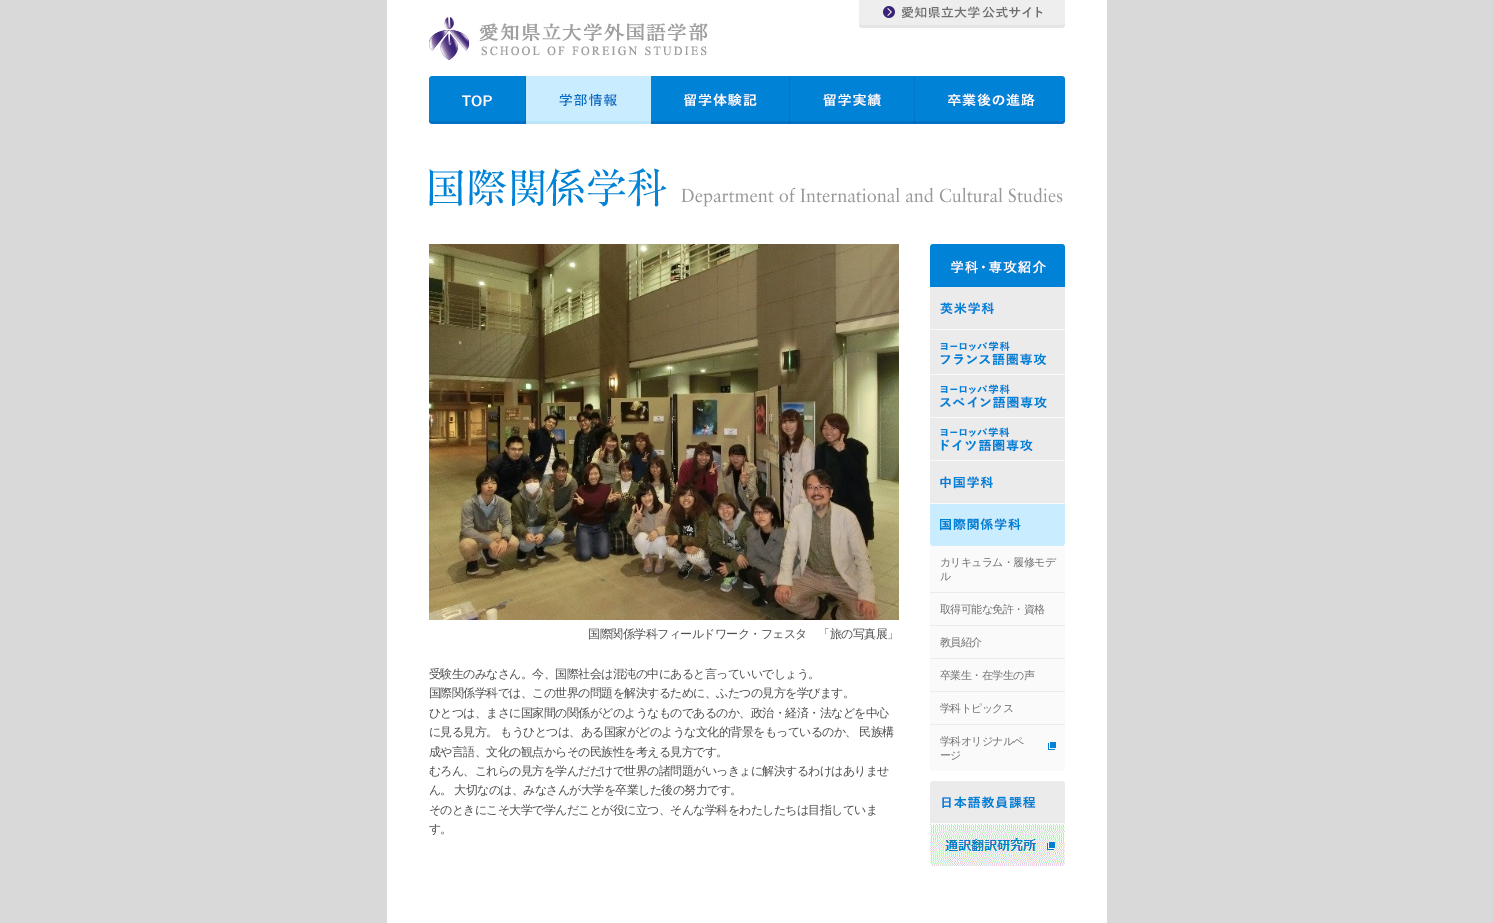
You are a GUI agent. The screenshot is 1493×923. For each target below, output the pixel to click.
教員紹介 (961, 642)
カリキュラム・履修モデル (998, 569)
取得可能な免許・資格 (992, 609)
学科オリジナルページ (982, 748)
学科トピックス (977, 708)
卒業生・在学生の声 (987, 675)
